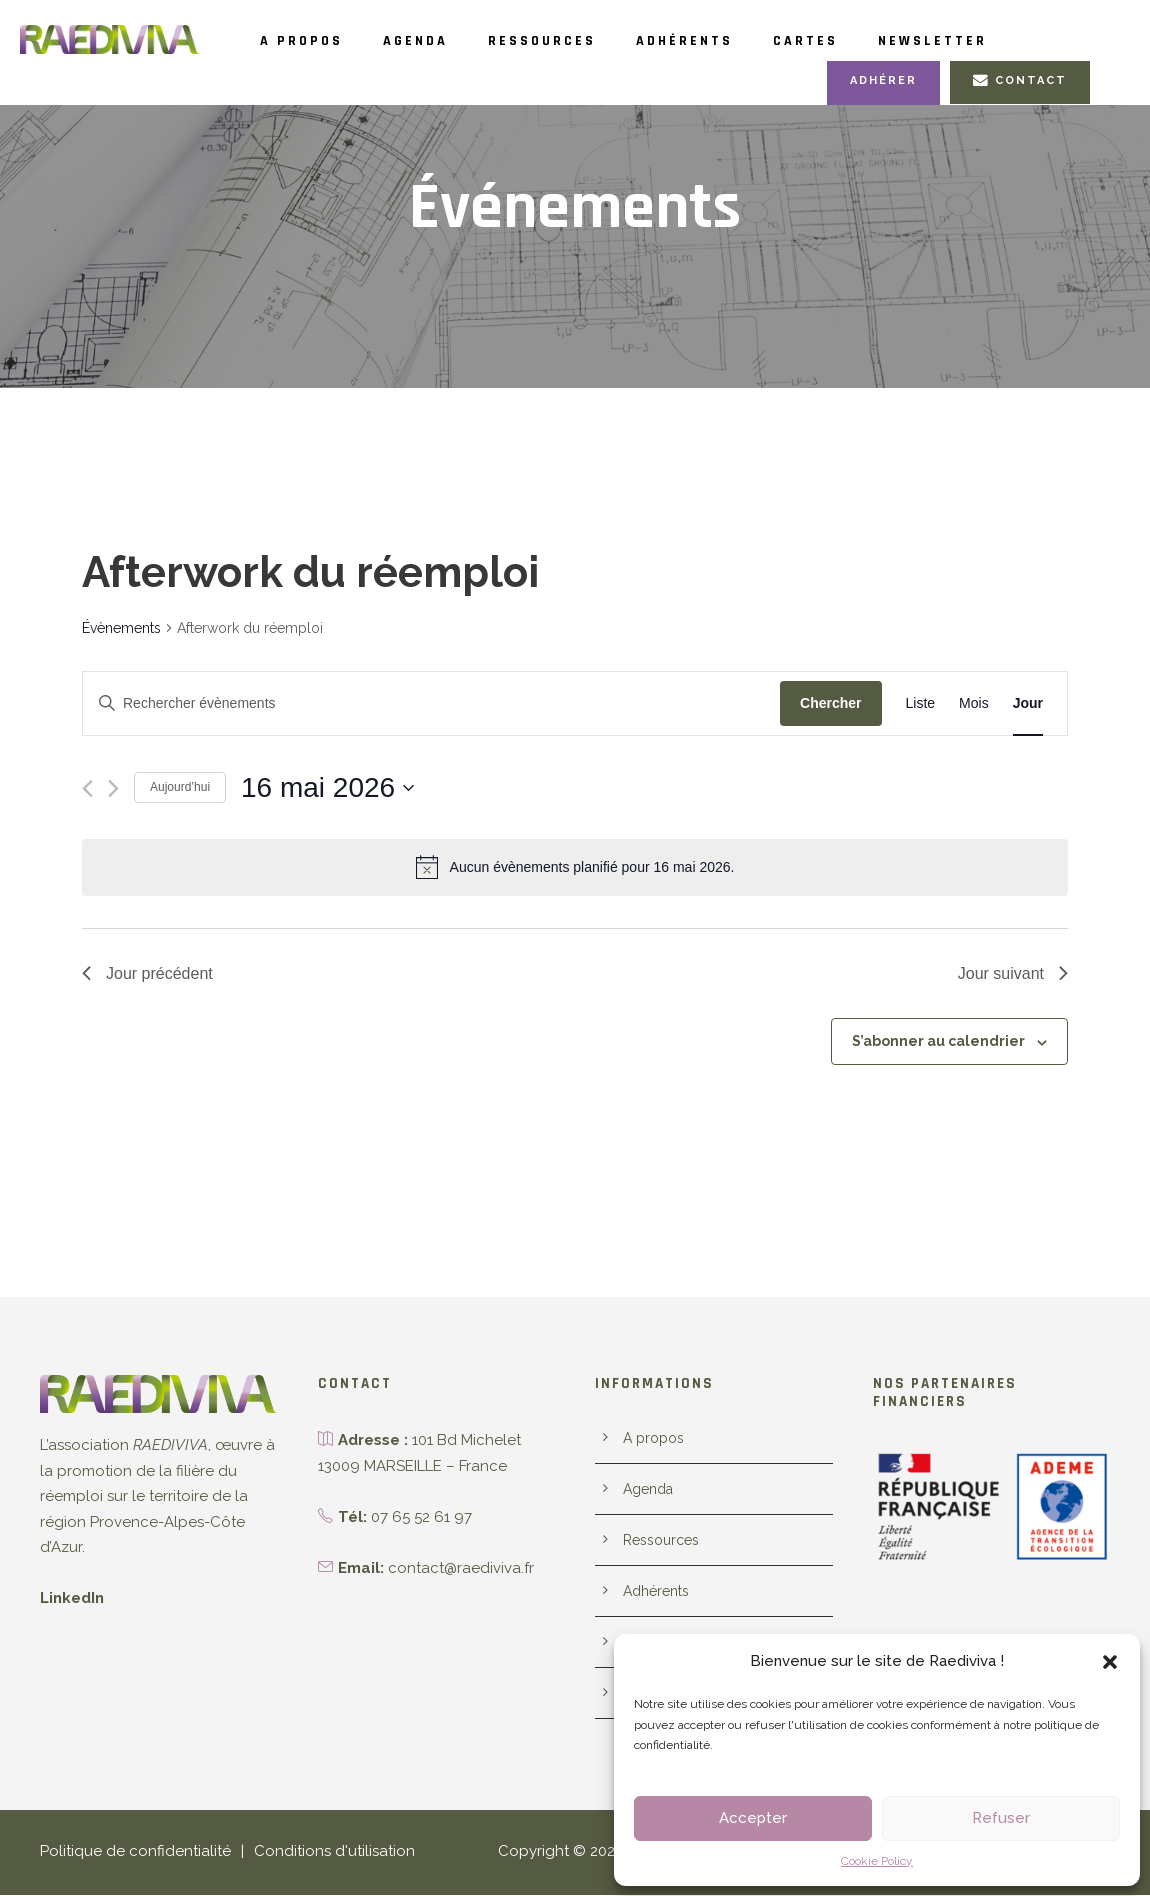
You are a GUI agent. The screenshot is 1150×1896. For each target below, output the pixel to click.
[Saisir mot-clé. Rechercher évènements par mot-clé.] (431, 704)
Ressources (580, 41)
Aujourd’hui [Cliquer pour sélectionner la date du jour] (180, 788)
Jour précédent (147, 973)
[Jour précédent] (87, 789)
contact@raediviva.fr (455, 1568)
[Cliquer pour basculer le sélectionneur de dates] (327, 789)
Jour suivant (1013, 973)
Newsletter (1017, 41)
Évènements (121, 629)
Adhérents (741, 41)
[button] (1110, 1662)
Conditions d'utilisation (312, 1852)
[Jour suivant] (113, 789)
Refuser (1001, 1818)
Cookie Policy (877, 1861)
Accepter (753, 1818)
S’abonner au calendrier (946, 1042)
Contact (1022, 81)
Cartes (876, 41)
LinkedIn (71, 1599)
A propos (308, 41)
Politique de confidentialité (127, 1852)
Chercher (830, 704)
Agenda (436, 41)
